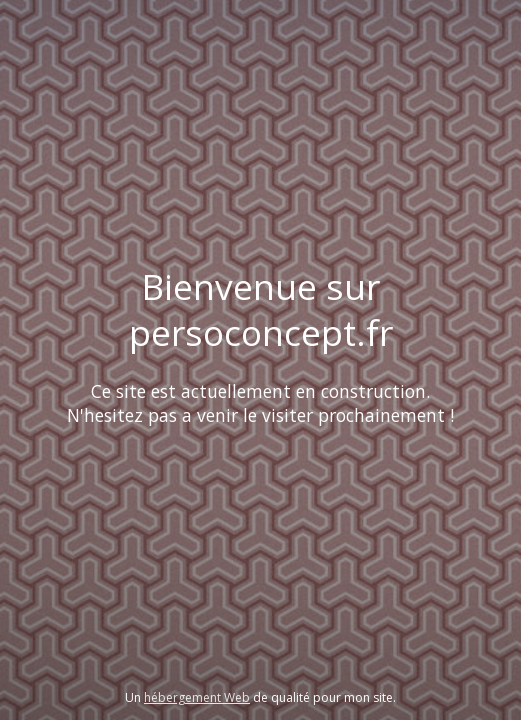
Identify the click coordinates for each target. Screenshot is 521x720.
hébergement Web (197, 697)
